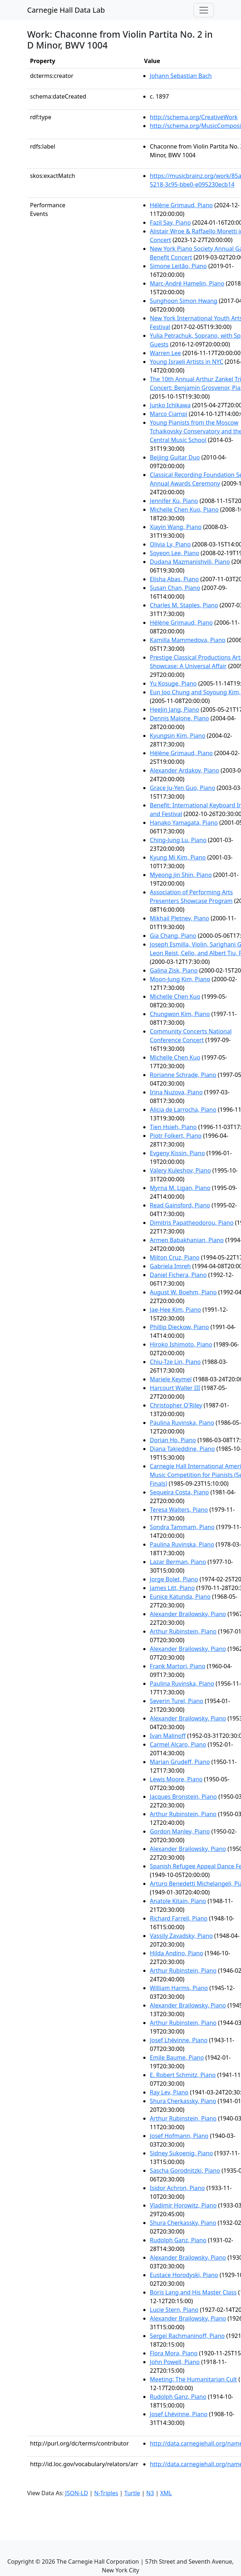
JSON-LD (76, 2493)
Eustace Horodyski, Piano (184, 2275)
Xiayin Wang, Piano (176, 527)
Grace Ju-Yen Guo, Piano (182, 788)
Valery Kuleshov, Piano (180, 1170)
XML (166, 2493)
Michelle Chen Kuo (175, 996)
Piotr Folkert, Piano (176, 1136)
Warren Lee (165, 353)
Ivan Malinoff (168, 1736)
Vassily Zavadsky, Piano (181, 1936)
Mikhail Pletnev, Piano (179, 918)
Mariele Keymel (170, 1379)
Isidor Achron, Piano (177, 2188)
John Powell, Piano (175, 2362)
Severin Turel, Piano (176, 1701)
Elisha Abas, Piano (174, 579)
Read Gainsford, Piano (180, 1205)
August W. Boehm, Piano (183, 1292)
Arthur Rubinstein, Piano (183, 1631)
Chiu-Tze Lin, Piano (175, 1362)
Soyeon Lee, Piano (174, 553)
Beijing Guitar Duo (175, 457)
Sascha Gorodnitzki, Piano (185, 2171)
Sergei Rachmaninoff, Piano (187, 2336)
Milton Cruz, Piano (174, 1257)
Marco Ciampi (168, 414)
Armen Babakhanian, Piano (187, 1240)
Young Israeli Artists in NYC (186, 362)
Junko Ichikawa (170, 405)
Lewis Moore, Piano (176, 1779)
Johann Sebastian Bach (181, 76)
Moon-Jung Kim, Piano (180, 979)
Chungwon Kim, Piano (180, 1014)
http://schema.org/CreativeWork (194, 117)
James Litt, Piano (172, 1588)
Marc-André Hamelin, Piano (187, 283)
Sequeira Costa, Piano (179, 1492)
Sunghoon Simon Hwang (183, 301)
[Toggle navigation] (204, 10)
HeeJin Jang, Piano (174, 709)
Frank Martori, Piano (177, 1666)
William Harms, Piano (179, 1988)
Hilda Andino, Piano (176, 1953)
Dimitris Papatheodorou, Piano (191, 1223)
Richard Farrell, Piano (178, 1918)
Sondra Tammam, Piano (182, 1527)
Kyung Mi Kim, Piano (178, 857)
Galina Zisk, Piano (174, 970)
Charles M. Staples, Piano (184, 605)
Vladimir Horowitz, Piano (183, 2205)
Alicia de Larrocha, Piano (183, 1110)
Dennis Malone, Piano (179, 718)
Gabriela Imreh (170, 1266)
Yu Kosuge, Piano (173, 683)
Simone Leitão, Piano (178, 266)
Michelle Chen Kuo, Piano (184, 509)
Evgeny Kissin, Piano (177, 1153)
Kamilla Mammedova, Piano (187, 640)
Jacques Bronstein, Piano (183, 1797)
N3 (150, 2493)
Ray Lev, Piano (169, 2092)
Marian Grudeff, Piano (180, 1762)
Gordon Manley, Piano (180, 1831)
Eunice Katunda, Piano (180, 1597)
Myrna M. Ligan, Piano (180, 1188)
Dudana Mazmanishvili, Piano (190, 562)
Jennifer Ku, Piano (174, 501)
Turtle (132, 2493)
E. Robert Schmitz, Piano (183, 2075)
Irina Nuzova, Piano (176, 1092)
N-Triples (106, 2493)
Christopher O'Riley (176, 1405)
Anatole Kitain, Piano (178, 1901)
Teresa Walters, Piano (179, 1510)
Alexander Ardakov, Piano (184, 770)
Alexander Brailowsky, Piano (188, 1614)
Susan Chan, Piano (175, 588)
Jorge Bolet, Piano (174, 1579)
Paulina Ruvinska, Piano (182, 1423)
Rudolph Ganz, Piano (178, 2240)
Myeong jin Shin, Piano (181, 875)
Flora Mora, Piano (174, 2353)
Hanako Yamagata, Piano (184, 823)
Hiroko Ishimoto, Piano (181, 1344)
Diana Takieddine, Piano (182, 1449)
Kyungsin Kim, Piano (177, 736)
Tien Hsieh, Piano (173, 1127)
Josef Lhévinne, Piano (178, 2040)
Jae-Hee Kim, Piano (175, 1310)
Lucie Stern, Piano (174, 2310)
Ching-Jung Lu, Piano (178, 840)
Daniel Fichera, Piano (178, 1275)
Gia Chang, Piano (173, 936)
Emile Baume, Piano (177, 2057)
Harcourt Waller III (175, 1388)
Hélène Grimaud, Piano (181, 205)
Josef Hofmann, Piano (179, 2136)
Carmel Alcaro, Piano (178, 1744)
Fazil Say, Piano (170, 222)
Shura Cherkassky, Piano (183, 2101)
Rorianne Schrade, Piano (183, 1075)
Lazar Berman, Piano (178, 1562)
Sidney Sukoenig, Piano (181, 2153)
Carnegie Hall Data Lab (66, 10)
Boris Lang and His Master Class (193, 2292)
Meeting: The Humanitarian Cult (193, 2379)
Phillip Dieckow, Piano (179, 1327)
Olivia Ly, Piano (170, 544)
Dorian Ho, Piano (173, 1440)
